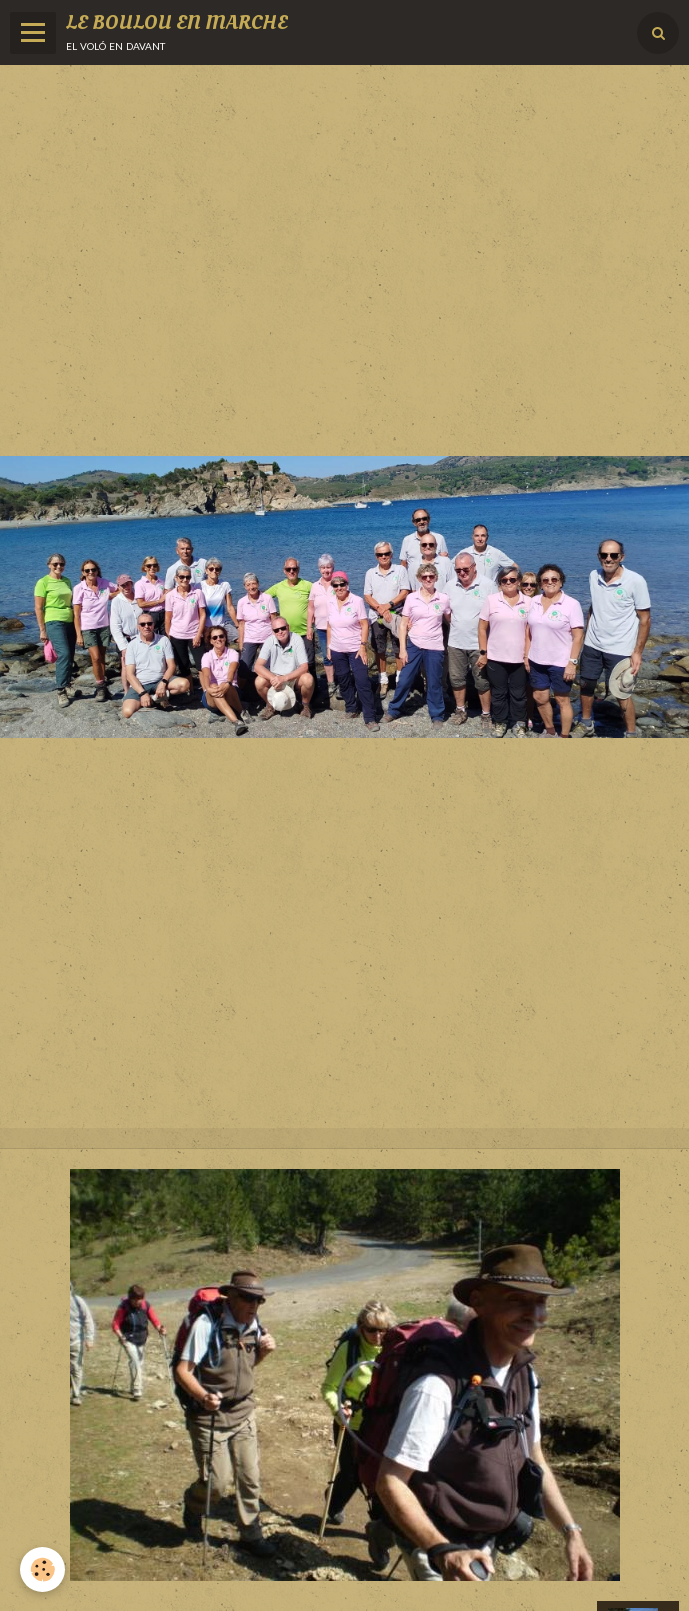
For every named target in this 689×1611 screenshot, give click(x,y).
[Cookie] (42, 1569)
